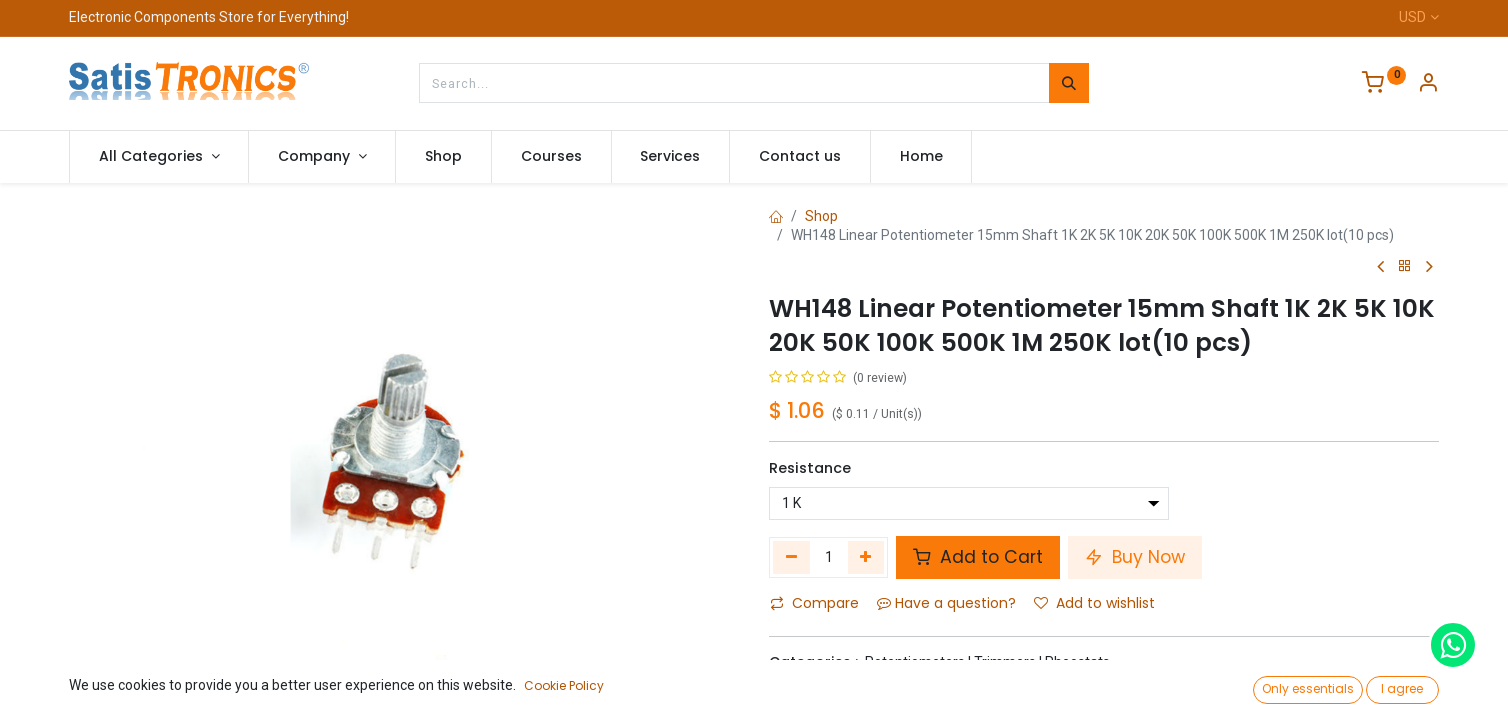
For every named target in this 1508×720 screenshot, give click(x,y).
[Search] (1069, 83)
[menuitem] (443, 157)
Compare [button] (814, 603)
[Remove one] (791, 557)
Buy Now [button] (1135, 557)
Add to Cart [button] (978, 557)
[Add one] (866, 557)
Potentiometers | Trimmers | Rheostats (987, 662)
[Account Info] (1428, 85)
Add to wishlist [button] (1094, 603)
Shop (821, 216)
